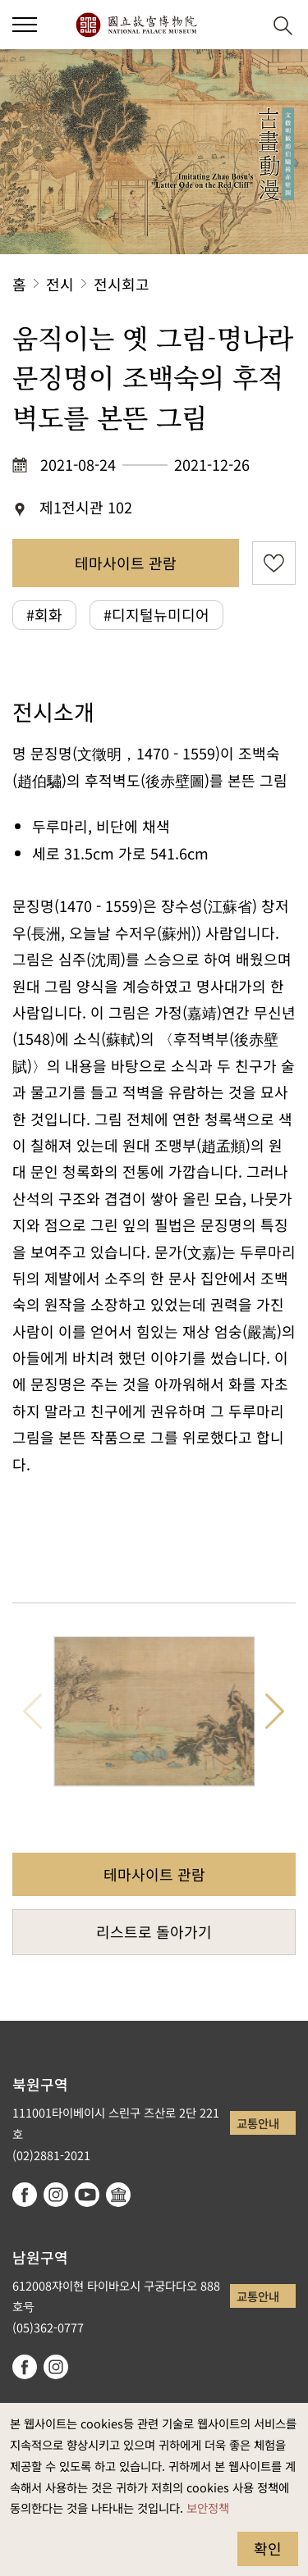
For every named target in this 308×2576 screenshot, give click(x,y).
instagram (56, 2194)
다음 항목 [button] (275, 1711)
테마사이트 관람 (126, 562)
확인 (268, 2548)
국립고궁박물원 (136, 24)
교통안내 (258, 2122)
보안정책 (207, 2507)
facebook (24, 2194)
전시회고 (121, 283)
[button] (243, 25)
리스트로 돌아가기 (154, 1931)
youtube (87, 2194)
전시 (60, 283)
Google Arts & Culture (118, 2194)
